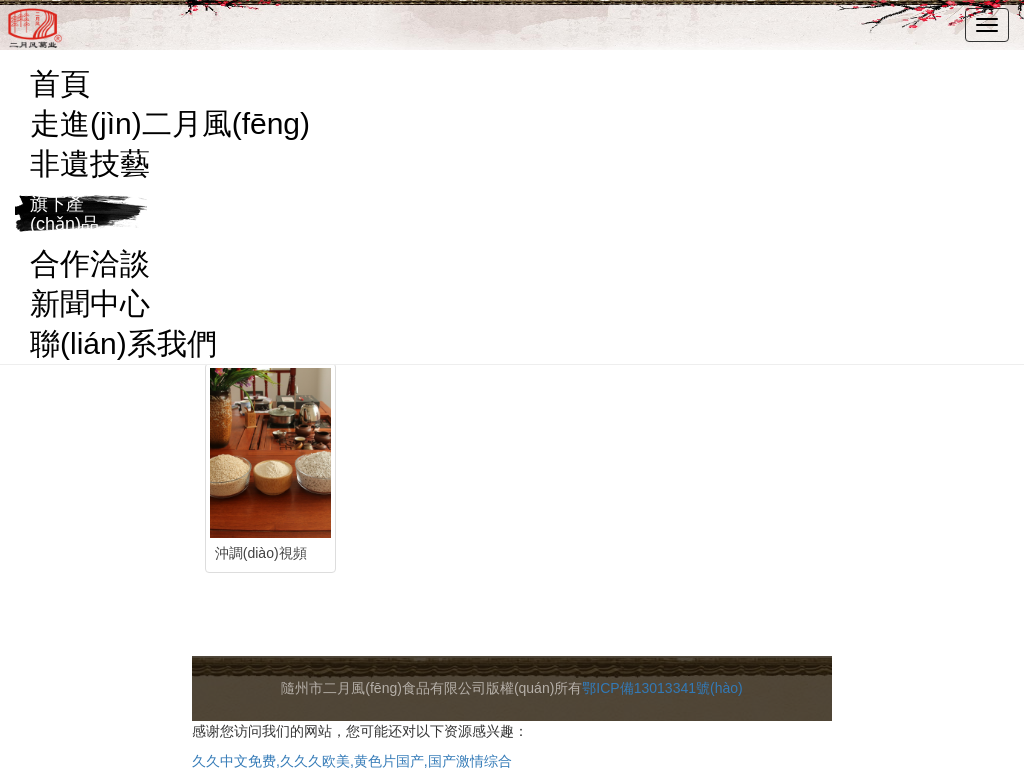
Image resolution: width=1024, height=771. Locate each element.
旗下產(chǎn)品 (64, 214)
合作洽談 (90, 263)
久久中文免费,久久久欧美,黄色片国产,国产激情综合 (352, 761)
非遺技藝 (90, 163)
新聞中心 (90, 303)
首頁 (60, 83)
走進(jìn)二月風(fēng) (170, 123)
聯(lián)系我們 (123, 343)
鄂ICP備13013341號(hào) (662, 688)
